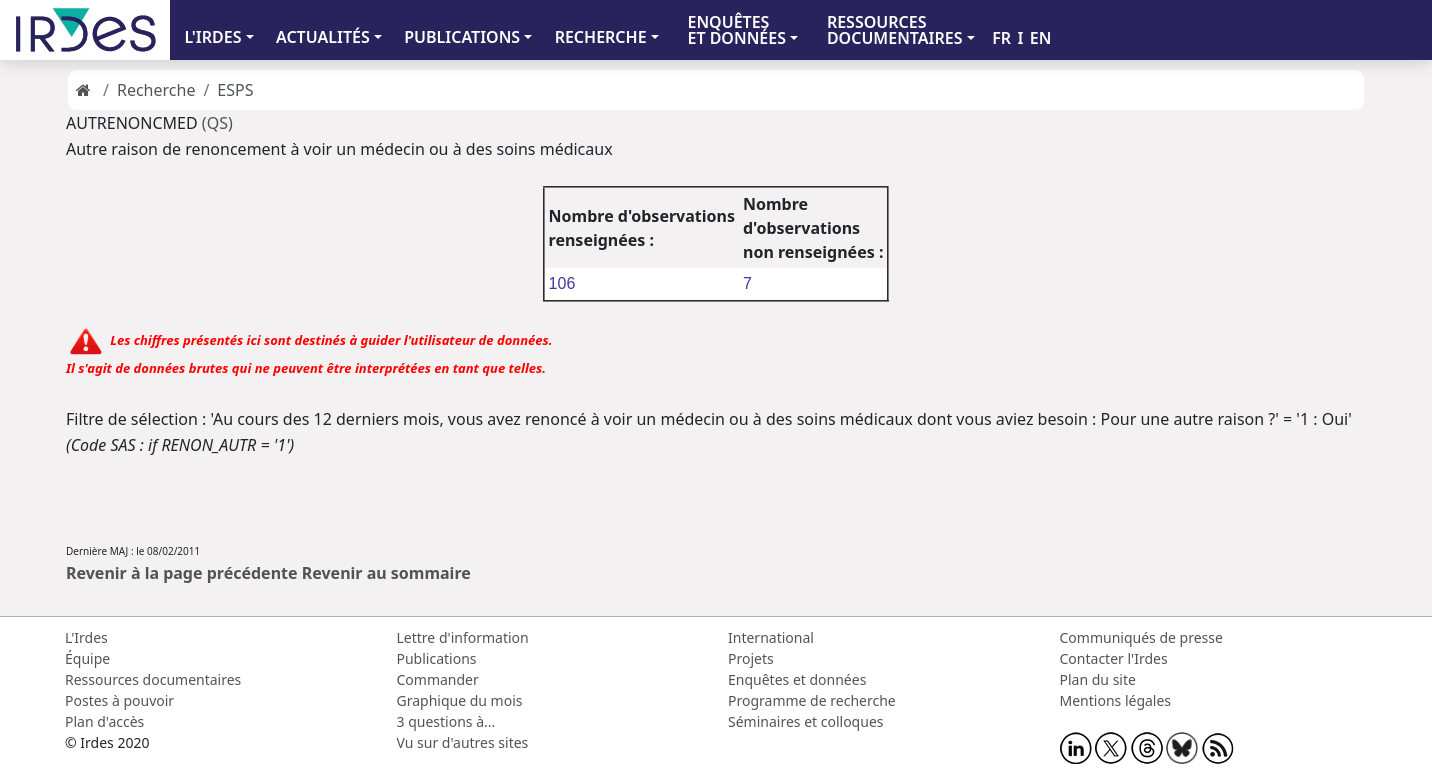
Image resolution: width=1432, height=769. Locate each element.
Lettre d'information (463, 637)
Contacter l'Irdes (1114, 658)
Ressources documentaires (153, 679)
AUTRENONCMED (134, 123)
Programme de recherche (812, 700)
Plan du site (1098, 679)
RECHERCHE (601, 37)
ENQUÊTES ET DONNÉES (736, 30)
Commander (438, 679)
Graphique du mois (460, 700)
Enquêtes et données (797, 679)
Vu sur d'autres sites (463, 742)
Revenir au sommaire (386, 573)
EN (1041, 38)
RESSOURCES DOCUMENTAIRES (895, 30)
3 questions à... (446, 721)
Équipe (87, 658)
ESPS (235, 90)
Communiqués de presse (1141, 637)
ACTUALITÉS (323, 37)
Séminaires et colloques (805, 721)
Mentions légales (1116, 700)
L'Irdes (86, 637)
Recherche (156, 90)
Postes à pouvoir (119, 700)
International (771, 637)
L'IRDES (212, 37)
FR (1001, 38)
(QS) (217, 123)
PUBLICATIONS (462, 37)
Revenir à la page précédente (182, 573)
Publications (437, 658)
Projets (751, 658)
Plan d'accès (104, 721)
